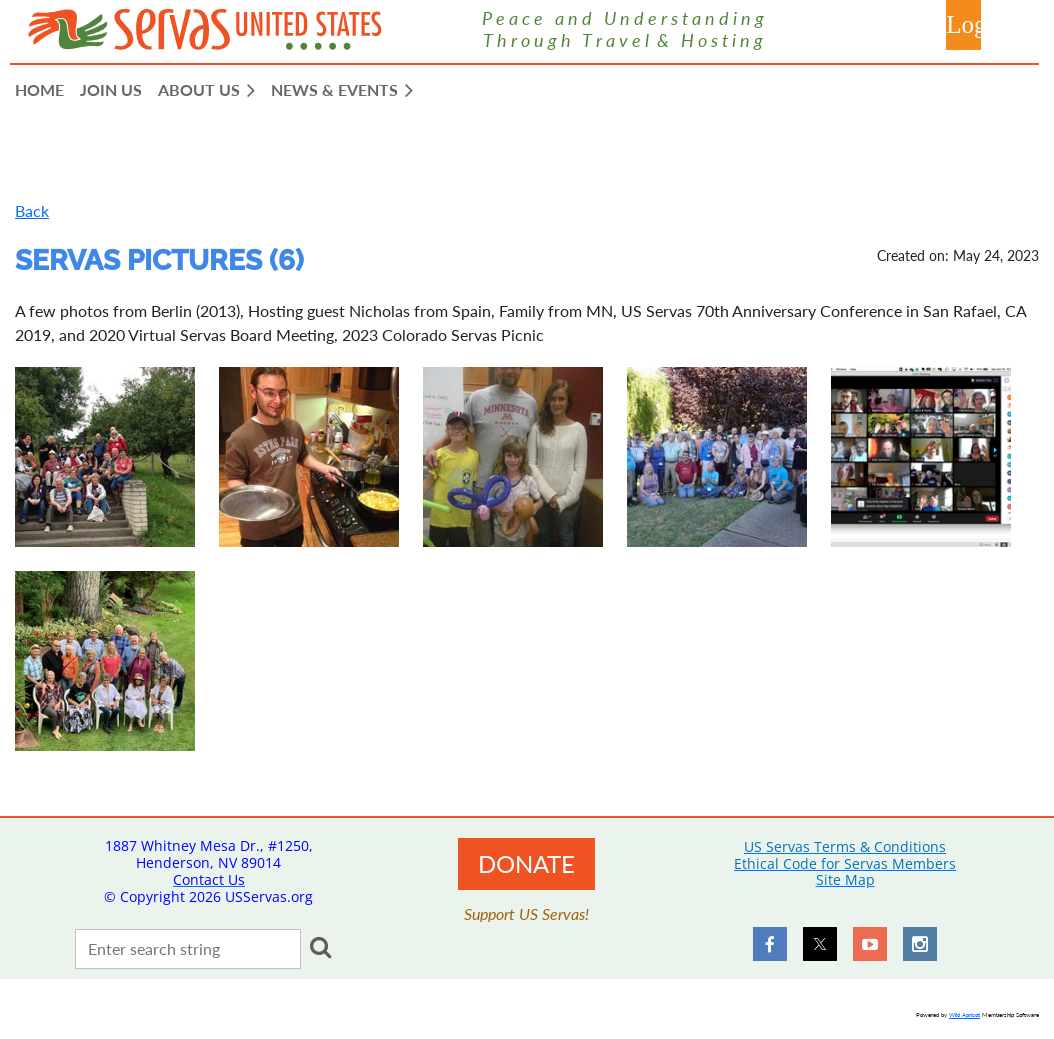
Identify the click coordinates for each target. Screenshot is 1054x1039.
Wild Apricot (964, 1014)
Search (320, 947)
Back (32, 210)
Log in (963, 25)
